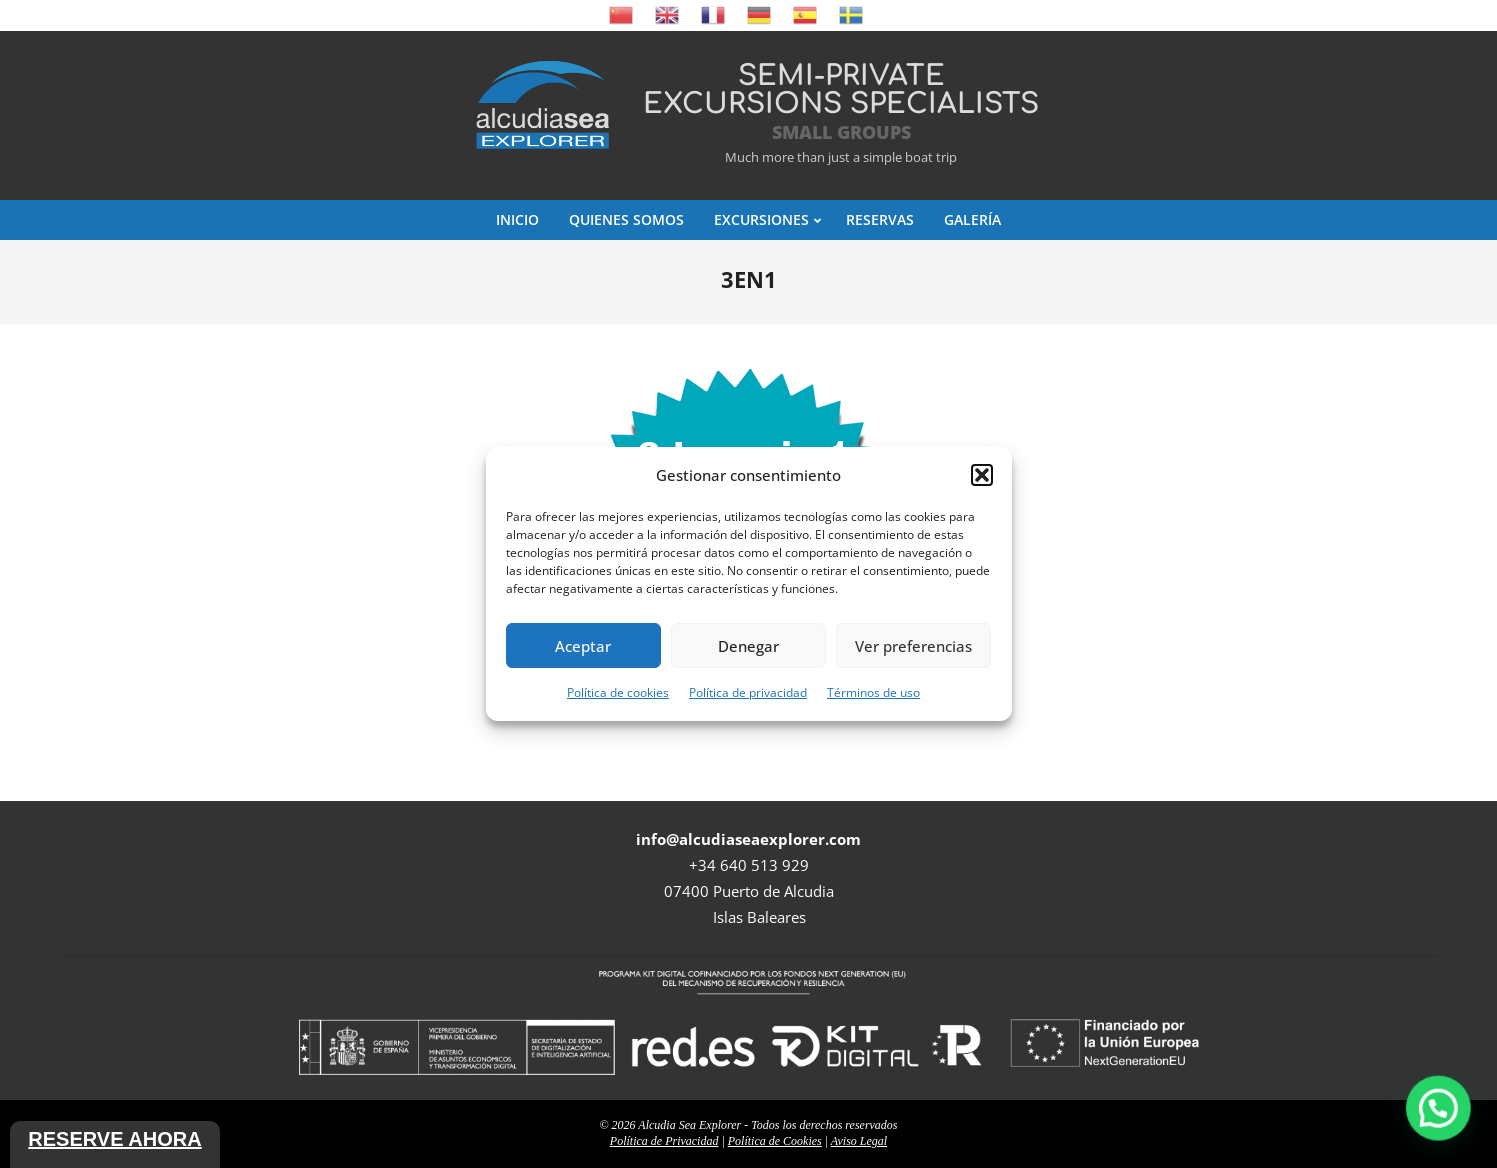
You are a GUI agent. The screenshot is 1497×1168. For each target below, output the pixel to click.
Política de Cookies (775, 1141)
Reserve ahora (114, 1139)
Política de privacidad (748, 692)
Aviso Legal (859, 1141)
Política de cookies (618, 692)
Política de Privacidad (664, 1141)
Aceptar (583, 646)
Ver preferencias (913, 646)
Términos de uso (873, 692)
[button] (982, 475)
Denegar (748, 646)
